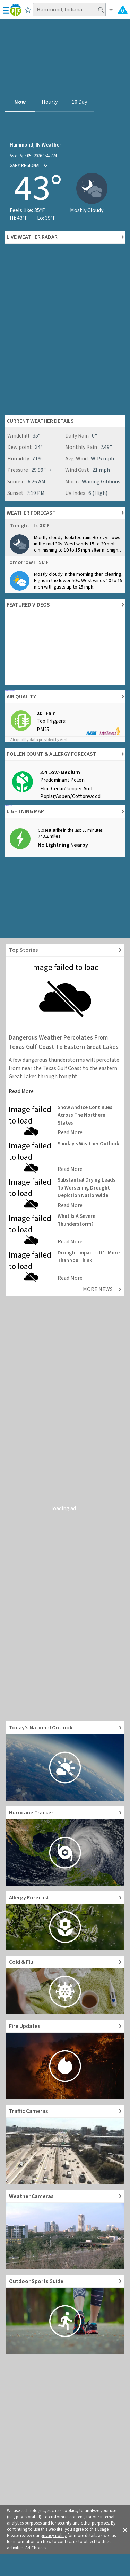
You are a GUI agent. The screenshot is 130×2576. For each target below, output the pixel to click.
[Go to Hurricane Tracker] (65, 1846)
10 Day (79, 102)
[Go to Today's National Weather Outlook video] (65, 1761)
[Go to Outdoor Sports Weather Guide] (65, 2314)
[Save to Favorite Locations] (28, 9)
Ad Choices (35, 2548)
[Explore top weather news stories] (65, 950)
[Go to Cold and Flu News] (65, 1985)
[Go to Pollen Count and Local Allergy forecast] (65, 1920)
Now (20, 102)
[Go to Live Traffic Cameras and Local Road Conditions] (65, 2144)
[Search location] (69, 9)
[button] (125, 2529)
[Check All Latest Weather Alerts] (122, 9)
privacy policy (54, 2535)
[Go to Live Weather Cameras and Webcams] (65, 2229)
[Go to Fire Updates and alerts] (65, 2059)
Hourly (50, 102)
